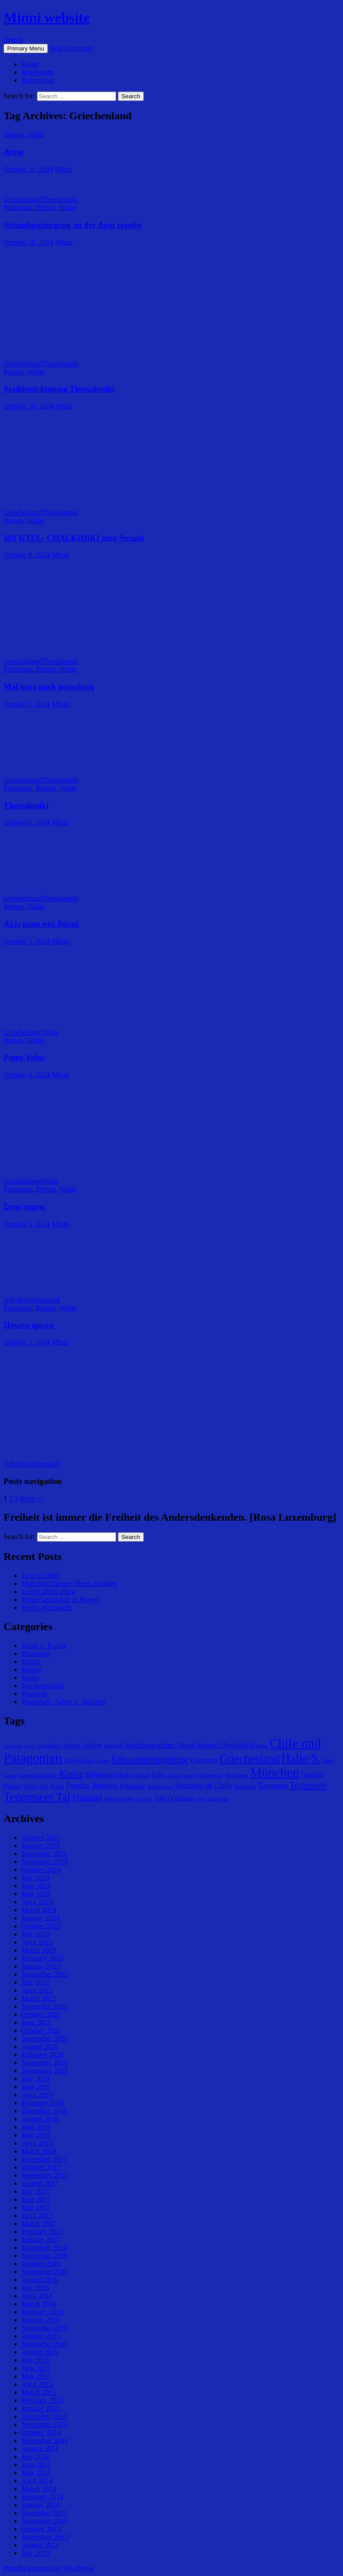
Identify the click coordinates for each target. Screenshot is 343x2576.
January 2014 (40, 2505)
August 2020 (39, 2046)
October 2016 (41, 2263)
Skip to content (71, 48)
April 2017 (37, 2215)
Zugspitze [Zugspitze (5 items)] (218, 1799)
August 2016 (39, 2279)
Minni (63, 169)
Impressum (37, 72)
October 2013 (41, 2529)
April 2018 (37, 2143)
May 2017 (35, 2207)
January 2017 (40, 2239)
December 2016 (44, 2247)
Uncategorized (42, 1685)
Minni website (47, 17)
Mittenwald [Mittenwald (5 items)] (210, 1775)
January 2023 (40, 1966)
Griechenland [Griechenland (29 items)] (250, 1758)
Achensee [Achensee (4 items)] (13, 1746)
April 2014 (37, 2480)
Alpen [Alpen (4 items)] (29, 1746)
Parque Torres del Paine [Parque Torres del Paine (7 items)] (34, 1786)
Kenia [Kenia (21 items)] (71, 1773)
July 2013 (35, 2553)
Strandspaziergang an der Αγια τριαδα (72, 225)
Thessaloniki (60, 199)
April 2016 (37, 2296)
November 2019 (44, 2062)
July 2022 (35, 1982)
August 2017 (39, 2183)
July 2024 (35, 1878)
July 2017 (35, 2191)
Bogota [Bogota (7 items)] (258, 1745)
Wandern (34, 1694)
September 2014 (44, 2440)
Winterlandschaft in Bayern (60, 1599)
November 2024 (44, 1861)
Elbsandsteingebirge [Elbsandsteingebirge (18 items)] (149, 1759)
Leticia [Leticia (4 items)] (174, 1775)
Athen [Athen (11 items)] (92, 1744)
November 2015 (44, 2328)
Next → (31, 1498)
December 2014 (44, 2416)
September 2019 (44, 2070)
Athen (12, 1300)
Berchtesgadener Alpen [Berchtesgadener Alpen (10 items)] (160, 1745)
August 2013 (39, 2545)
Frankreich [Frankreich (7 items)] (204, 1760)
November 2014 (44, 2424)
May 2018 (35, 2135)
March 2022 (38, 1998)
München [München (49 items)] (274, 1772)
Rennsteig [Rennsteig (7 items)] (132, 1786)
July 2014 (35, 2456)
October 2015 (41, 2336)
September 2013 (44, 2537)
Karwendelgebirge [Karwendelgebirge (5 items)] (37, 1775)
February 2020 (42, 2054)
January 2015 (40, 2408)
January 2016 (40, 2320)
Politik (31, 1661)
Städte (36, 134)
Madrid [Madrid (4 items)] (189, 1775)
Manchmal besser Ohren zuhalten (69, 1583)
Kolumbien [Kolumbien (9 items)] (101, 1774)
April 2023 (37, 1942)
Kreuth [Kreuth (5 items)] (142, 1775)
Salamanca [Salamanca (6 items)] (160, 1786)
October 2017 (41, 2167)
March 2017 (38, 2223)
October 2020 (41, 2030)
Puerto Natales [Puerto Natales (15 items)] (92, 1785)
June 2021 (35, 2022)
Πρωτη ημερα (29, 1325)
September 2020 (44, 2038)
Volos (50, 1032)
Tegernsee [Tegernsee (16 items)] (307, 1785)
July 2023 (35, 1934)
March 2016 (38, 2304)
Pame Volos (24, 1057)
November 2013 (44, 2521)
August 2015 (39, 2352)
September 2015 (44, 2344)
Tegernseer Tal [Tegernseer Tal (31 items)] (37, 1796)
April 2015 (37, 2384)
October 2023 (41, 1926)
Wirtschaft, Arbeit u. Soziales (63, 1702)
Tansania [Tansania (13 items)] (273, 1785)
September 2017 (44, 2175)
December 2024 (44, 1853)
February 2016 (42, 2312)
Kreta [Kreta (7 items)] (126, 1774)
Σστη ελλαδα (40, 1575)
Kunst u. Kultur (43, 1645)
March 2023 (38, 1950)
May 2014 (35, 2472)
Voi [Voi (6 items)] (202, 1798)
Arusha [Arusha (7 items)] (72, 1745)
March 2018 (38, 2151)
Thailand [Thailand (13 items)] (87, 1797)
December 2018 (44, 2111)
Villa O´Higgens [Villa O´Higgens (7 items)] (175, 1798)
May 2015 (35, 2376)
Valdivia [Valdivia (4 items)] (144, 1799)
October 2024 (41, 1869)
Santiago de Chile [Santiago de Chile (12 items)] (203, 1785)
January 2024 (40, 1918)
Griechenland (23, 199)
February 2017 (42, 2231)
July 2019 (35, 2079)
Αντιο (13, 151)
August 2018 (39, 2119)
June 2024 (35, 1886)
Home (30, 64)
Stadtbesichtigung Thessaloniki (59, 388)
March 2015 (38, 2392)
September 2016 (44, 2271)
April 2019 (37, 2095)
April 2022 (37, 1990)
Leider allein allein (48, 1591)
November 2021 (44, 2006)
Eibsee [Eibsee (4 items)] (103, 1760)
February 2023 (42, 1958)
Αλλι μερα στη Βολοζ (41, 923)
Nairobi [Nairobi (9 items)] (312, 1774)
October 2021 (41, 2014)
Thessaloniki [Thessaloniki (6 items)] (119, 1798)
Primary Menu (25, 48)
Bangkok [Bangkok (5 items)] (113, 1746)
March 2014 (38, 2488)
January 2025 (40, 1845)
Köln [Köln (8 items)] (158, 1774)
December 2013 (44, 2513)
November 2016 (44, 2255)
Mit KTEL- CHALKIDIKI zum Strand (74, 538)
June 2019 (35, 2087)
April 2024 (37, 1902)
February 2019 (42, 2103)
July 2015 (35, 2360)
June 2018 (35, 2127)
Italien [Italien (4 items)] (10, 1775)
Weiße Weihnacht (46, 1607)
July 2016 (35, 2288)
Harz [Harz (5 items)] (328, 1760)
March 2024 (38, 1910)
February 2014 (42, 2497)
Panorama (18, 207)
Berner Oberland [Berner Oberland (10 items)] (222, 1745)
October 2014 (41, 2432)
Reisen (13, 134)
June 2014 (35, 2464)
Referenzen (37, 80)
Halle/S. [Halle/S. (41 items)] (301, 1758)
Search (13, 39)
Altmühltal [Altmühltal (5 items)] (49, 1746)
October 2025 (41, 1837)
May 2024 (35, 1894)
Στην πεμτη (24, 1206)
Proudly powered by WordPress (49, 2568)
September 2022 (44, 1974)
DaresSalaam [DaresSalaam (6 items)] (79, 1760)
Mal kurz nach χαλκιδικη (49, 686)
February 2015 (42, 2400)
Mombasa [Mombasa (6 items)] (236, 1775)
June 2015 (35, 2368)
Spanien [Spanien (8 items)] (245, 1786)
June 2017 (35, 2199)
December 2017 (44, 2159)
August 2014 (39, 2448)
